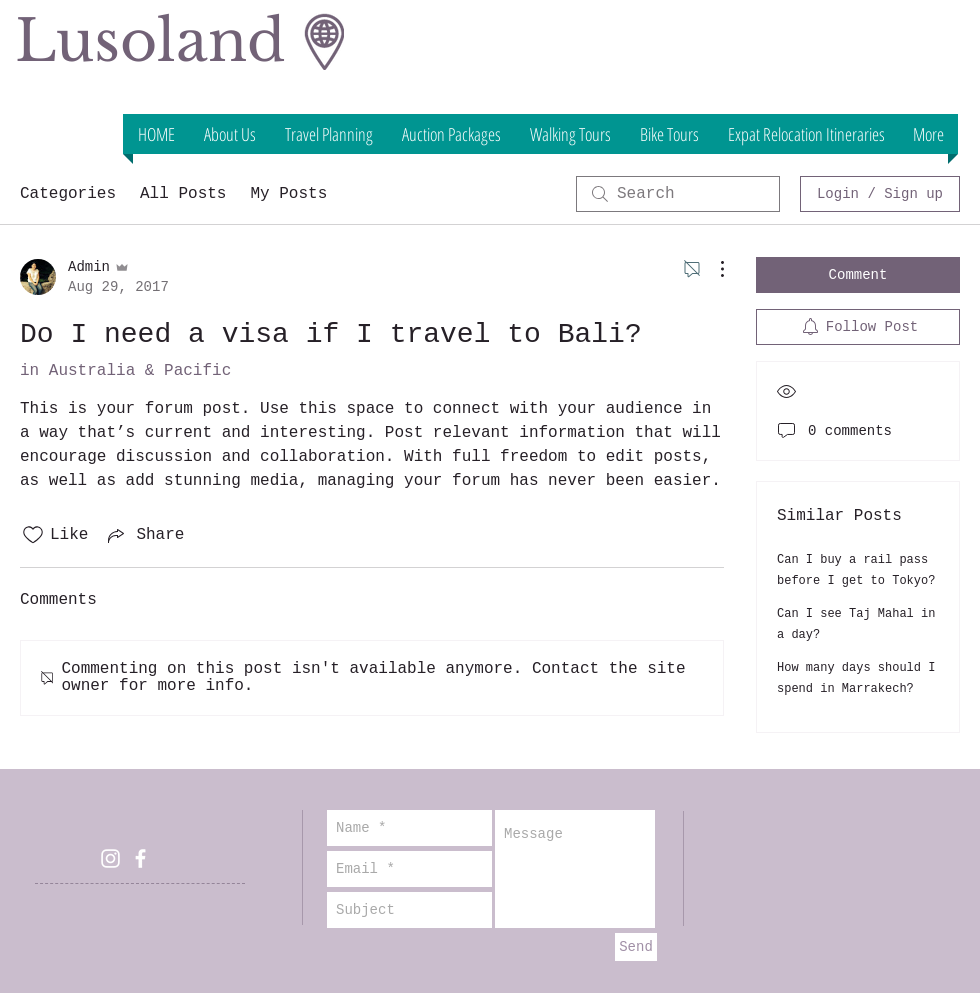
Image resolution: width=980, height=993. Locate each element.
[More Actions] (712, 269)
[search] (678, 194)
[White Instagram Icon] (110, 858)
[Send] (636, 947)
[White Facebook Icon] (140, 858)
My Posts (288, 194)
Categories (68, 194)
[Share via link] (144, 535)
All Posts (183, 194)
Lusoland (150, 41)
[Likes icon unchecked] (33, 535)
